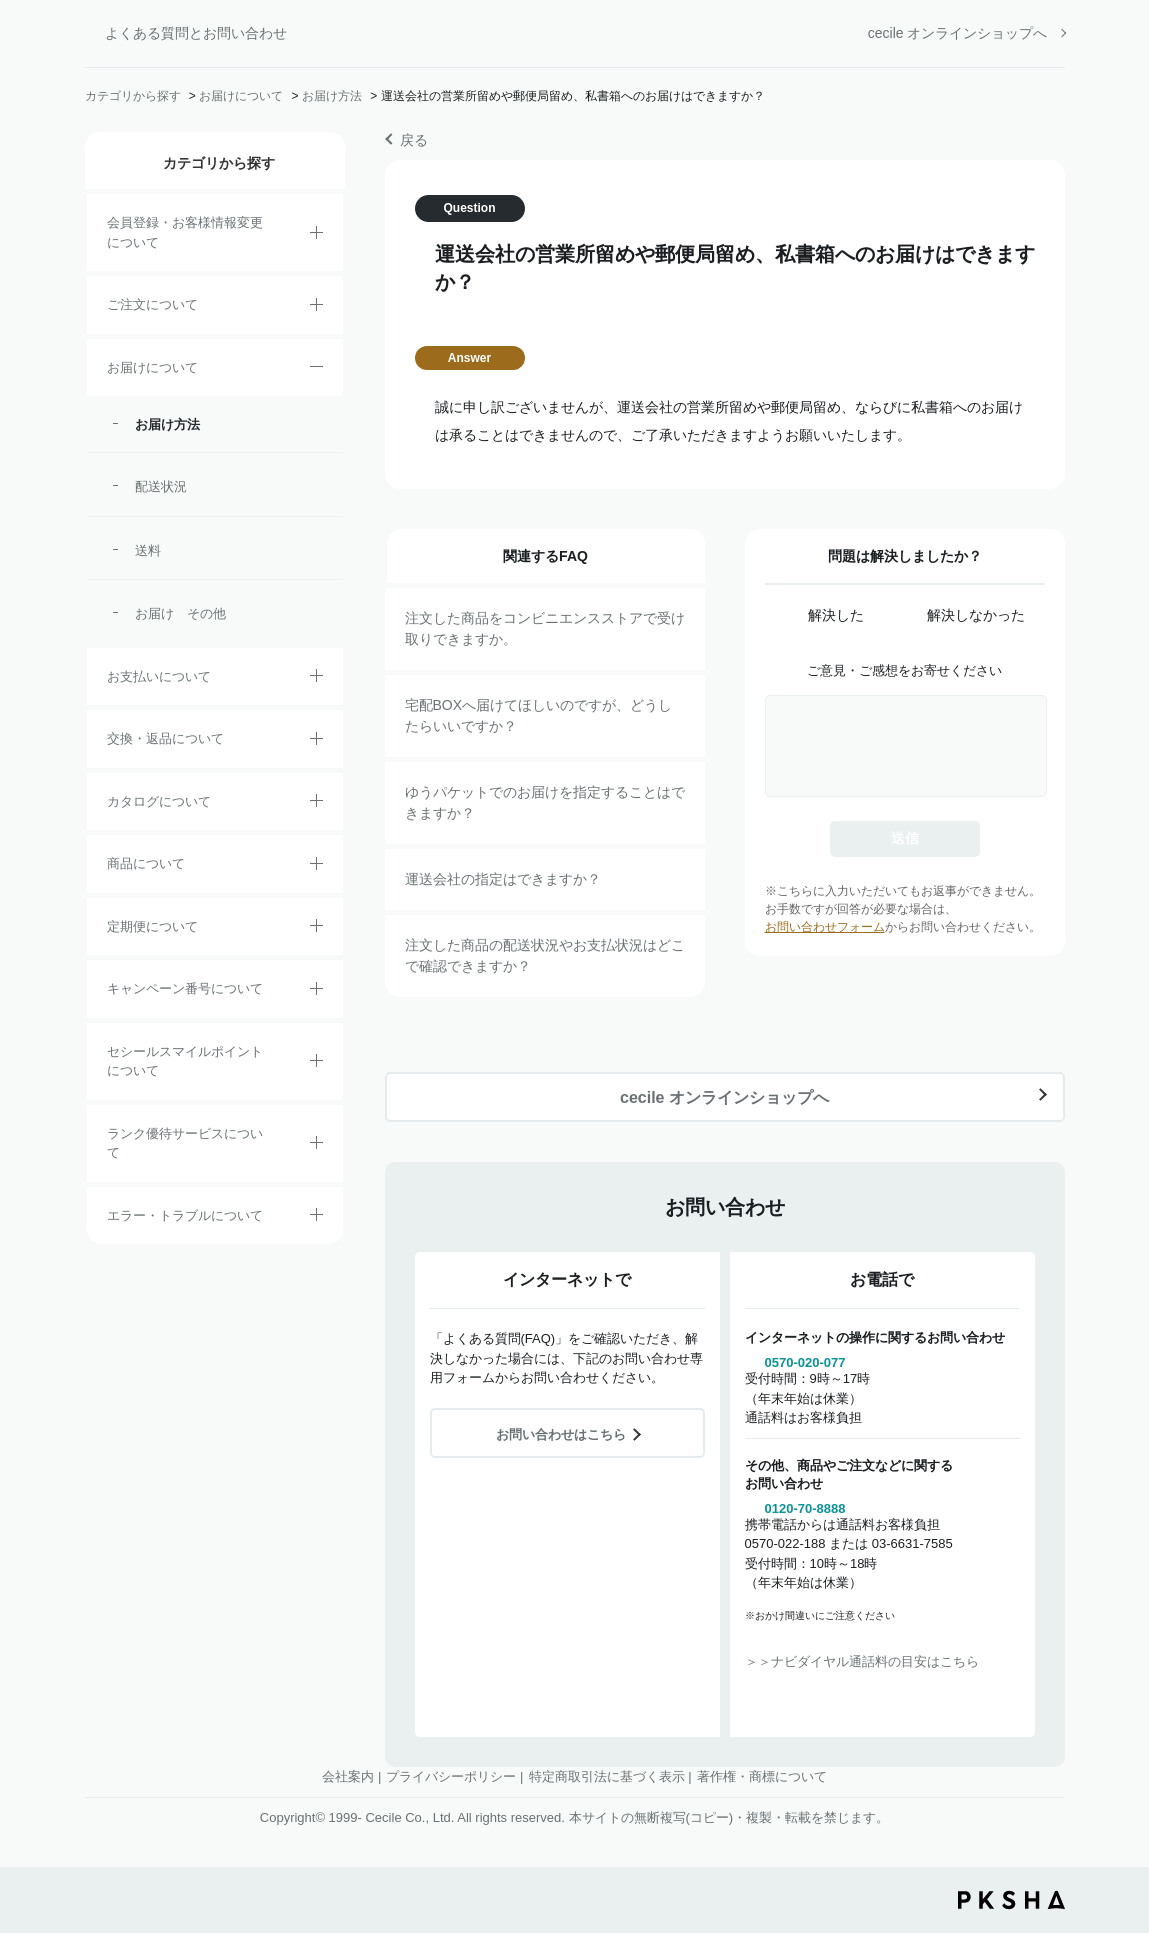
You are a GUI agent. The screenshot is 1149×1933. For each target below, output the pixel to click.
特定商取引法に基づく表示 (607, 1776)
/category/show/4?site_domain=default (316, 867)
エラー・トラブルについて (185, 1215)
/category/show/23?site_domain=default (316, 1218)
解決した (836, 615)
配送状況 (161, 486)
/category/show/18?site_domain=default (316, 679)
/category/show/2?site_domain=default (316, 308)
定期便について (152, 926)
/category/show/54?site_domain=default (316, 1146)
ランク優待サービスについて (185, 1143)
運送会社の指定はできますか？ (503, 879)
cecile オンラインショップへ (958, 33)
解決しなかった (976, 615)
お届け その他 (180, 613)
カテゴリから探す (133, 96)
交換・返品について (165, 738)
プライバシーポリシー (451, 1776)
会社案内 (348, 1776)
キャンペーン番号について (185, 988)
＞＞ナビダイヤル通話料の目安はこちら (862, 1661)
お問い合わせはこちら (561, 1434)
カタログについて (159, 801)
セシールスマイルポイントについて (185, 1061)
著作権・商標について (762, 1776)
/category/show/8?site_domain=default (316, 370)
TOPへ (1119, 1807)
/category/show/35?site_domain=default (316, 804)
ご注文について (152, 304)
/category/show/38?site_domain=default (316, 929)
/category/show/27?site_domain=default (316, 992)
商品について (146, 863)
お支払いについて (159, 676)
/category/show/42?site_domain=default (316, 1064)
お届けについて (241, 96)
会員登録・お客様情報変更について (185, 232)
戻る (414, 140)
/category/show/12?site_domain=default (316, 742)
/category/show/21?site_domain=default (316, 236)
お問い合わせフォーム (825, 927)
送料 (148, 550)
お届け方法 (332, 96)
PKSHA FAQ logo (1011, 1900)
